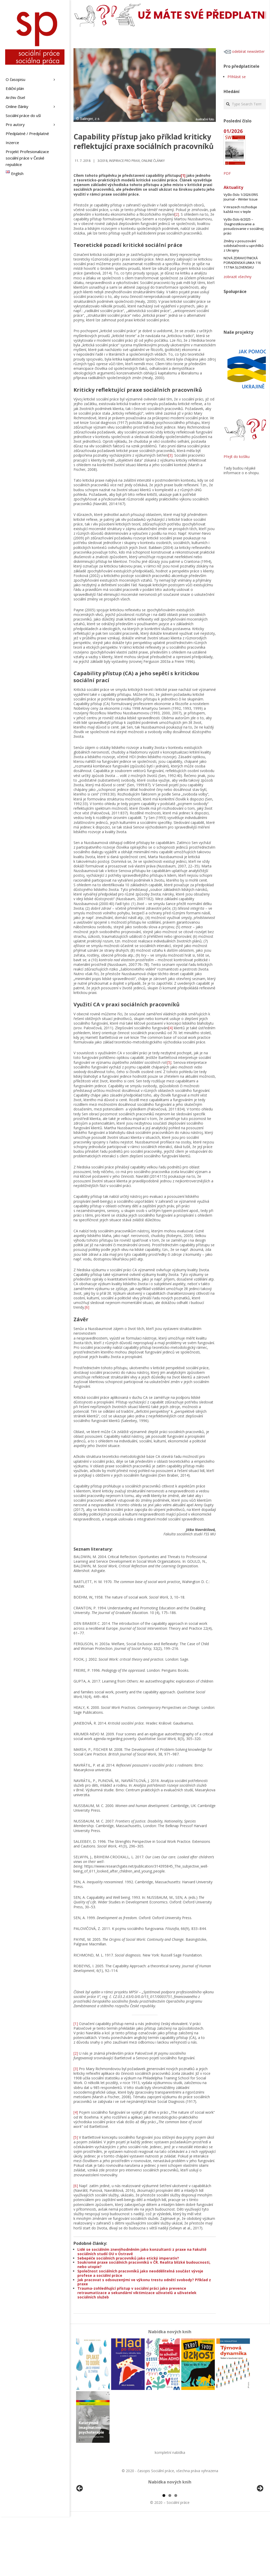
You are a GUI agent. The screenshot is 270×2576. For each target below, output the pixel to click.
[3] (170, 455)
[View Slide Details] (94, 2519)
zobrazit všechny (237, 276)
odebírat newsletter (244, 51)
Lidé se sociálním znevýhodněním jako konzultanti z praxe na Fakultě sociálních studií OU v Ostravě (141, 2251)
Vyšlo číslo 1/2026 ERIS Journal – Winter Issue (241, 197)
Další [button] (260, 2518)
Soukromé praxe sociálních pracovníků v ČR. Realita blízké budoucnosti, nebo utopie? (143, 2264)
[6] (87, 1307)
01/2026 (233, 131)
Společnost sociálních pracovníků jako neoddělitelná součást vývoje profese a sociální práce (140, 2273)
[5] (169, 1062)
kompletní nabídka (170, 2452)
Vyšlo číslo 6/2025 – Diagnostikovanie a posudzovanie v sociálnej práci (244, 226)
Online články (153, 160)
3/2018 (102, 160)
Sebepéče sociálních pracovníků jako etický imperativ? (128, 2258)
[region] (169, 2519)
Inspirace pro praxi (124, 160)
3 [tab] (175, 2554)
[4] (170, 1027)
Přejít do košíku (237, 456)
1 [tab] (163, 2554)
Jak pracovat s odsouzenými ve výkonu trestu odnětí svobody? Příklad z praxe (144, 2282)
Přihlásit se (236, 76)
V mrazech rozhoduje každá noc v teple (240, 209)
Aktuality (233, 187)
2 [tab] (169, 2554)
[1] (183, 175)
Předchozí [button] (80, 2518)
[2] (177, 214)
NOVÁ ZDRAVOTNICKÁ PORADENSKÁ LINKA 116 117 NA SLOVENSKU (242, 263)
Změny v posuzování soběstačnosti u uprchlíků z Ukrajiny (244, 246)
